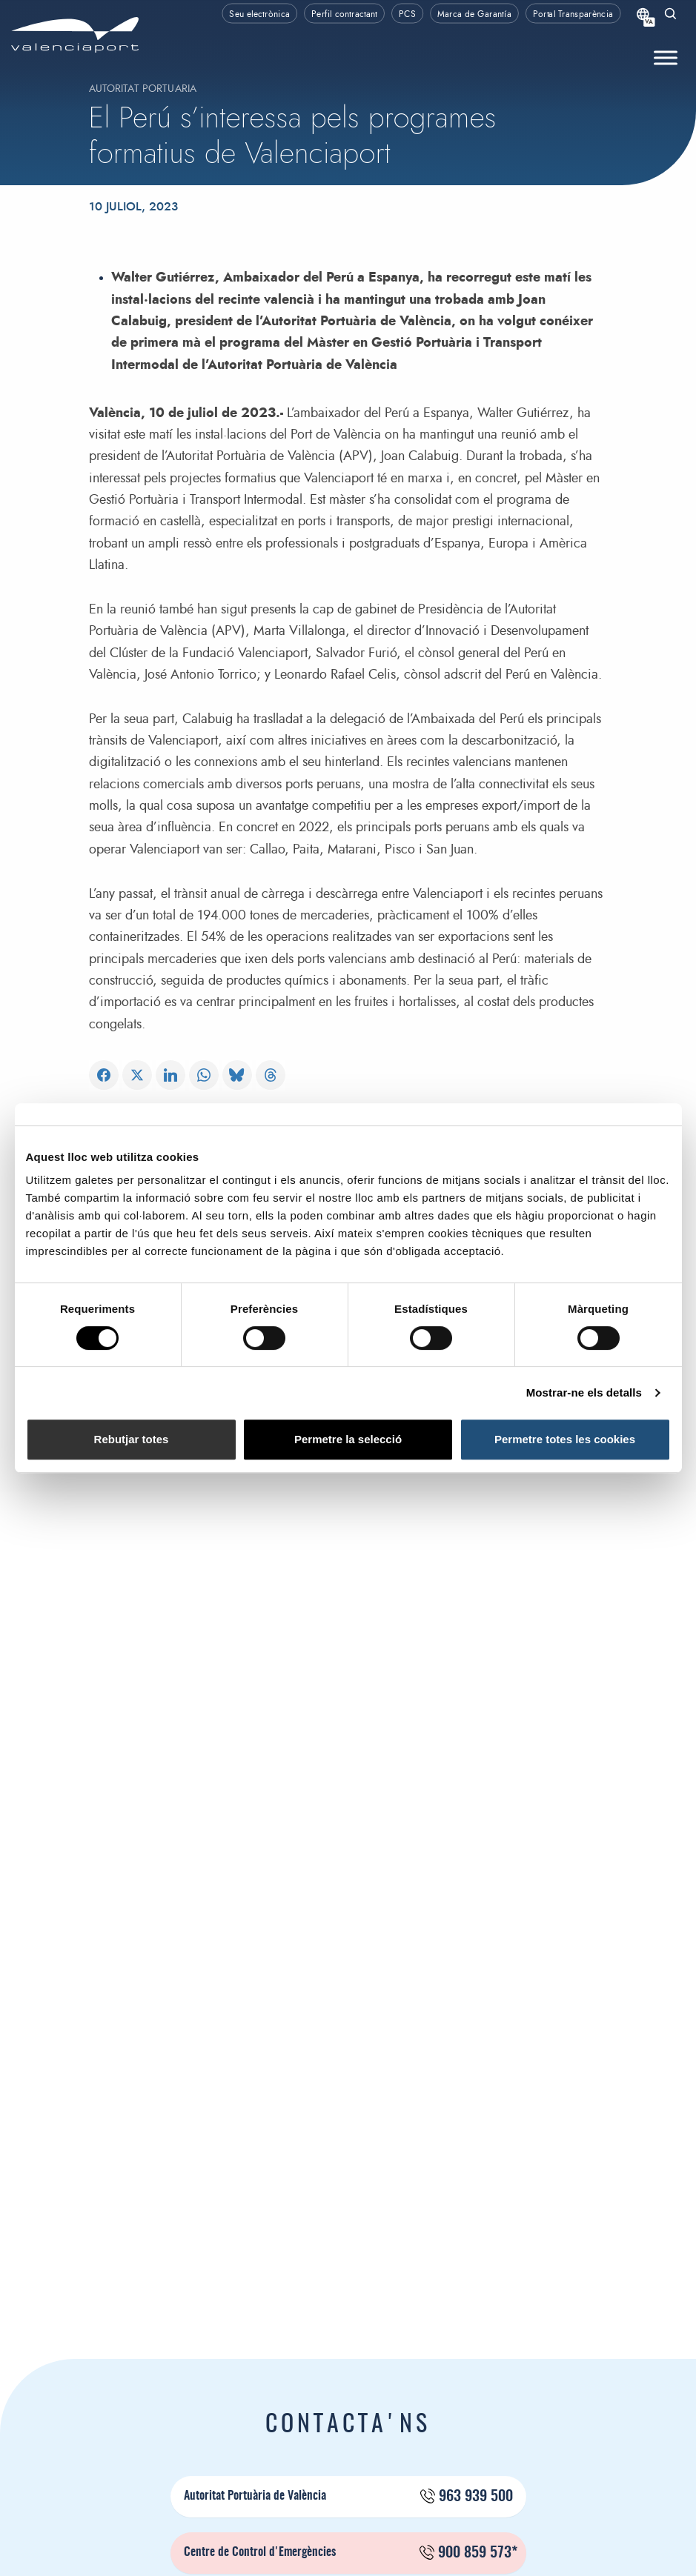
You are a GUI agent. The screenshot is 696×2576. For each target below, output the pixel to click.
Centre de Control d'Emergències (350, 2553)
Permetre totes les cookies (564, 1439)
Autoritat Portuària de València (348, 2496)
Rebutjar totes (131, 1439)
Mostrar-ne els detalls (584, 1392)
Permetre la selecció (348, 1439)
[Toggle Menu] (665, 58)
